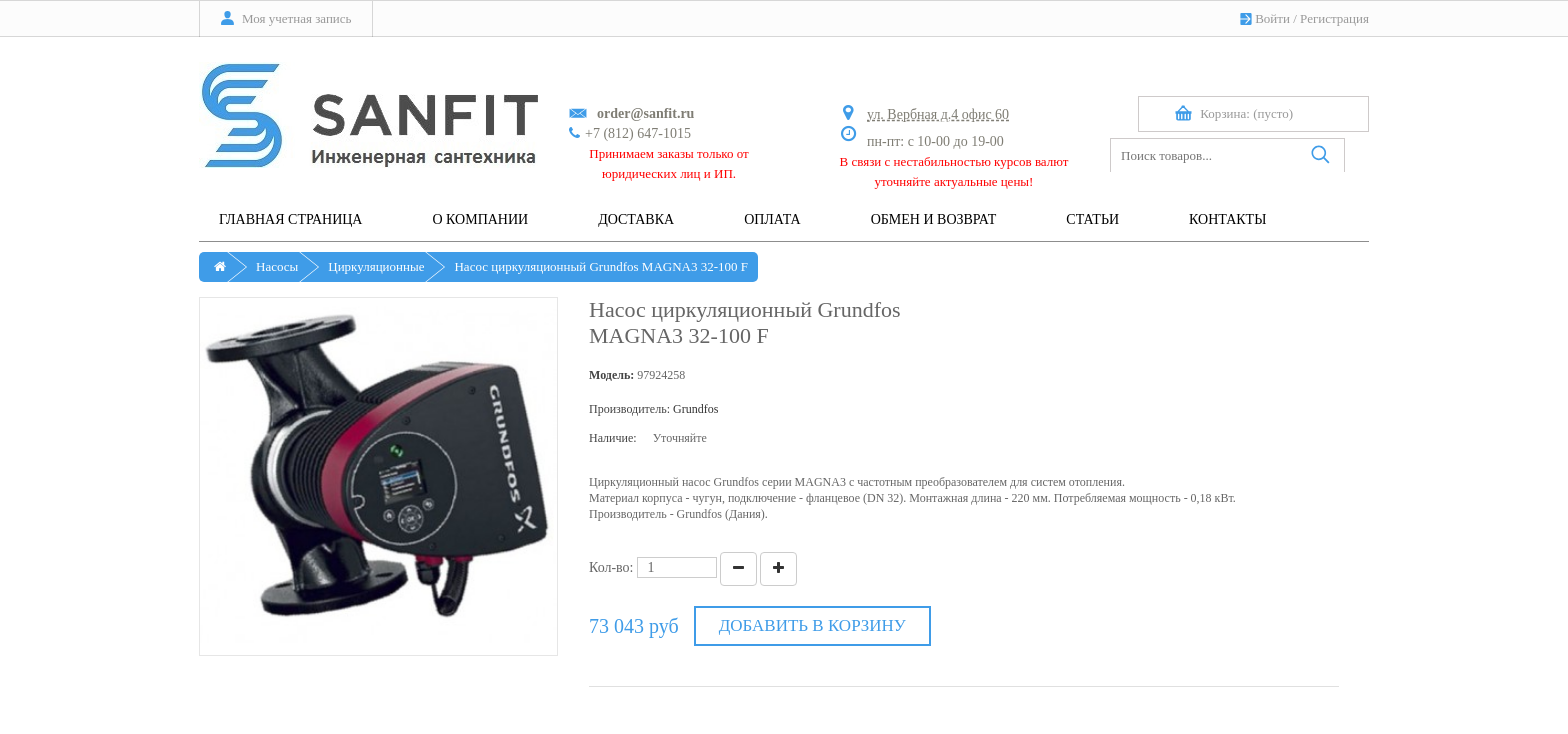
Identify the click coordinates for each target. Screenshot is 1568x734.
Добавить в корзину (812, 625)
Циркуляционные (376, 266)
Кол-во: (611, 567)
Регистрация (1334, 18)
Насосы (277, 266)
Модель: (611, 375)
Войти (1272, 18)
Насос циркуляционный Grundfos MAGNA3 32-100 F (601, 266)
